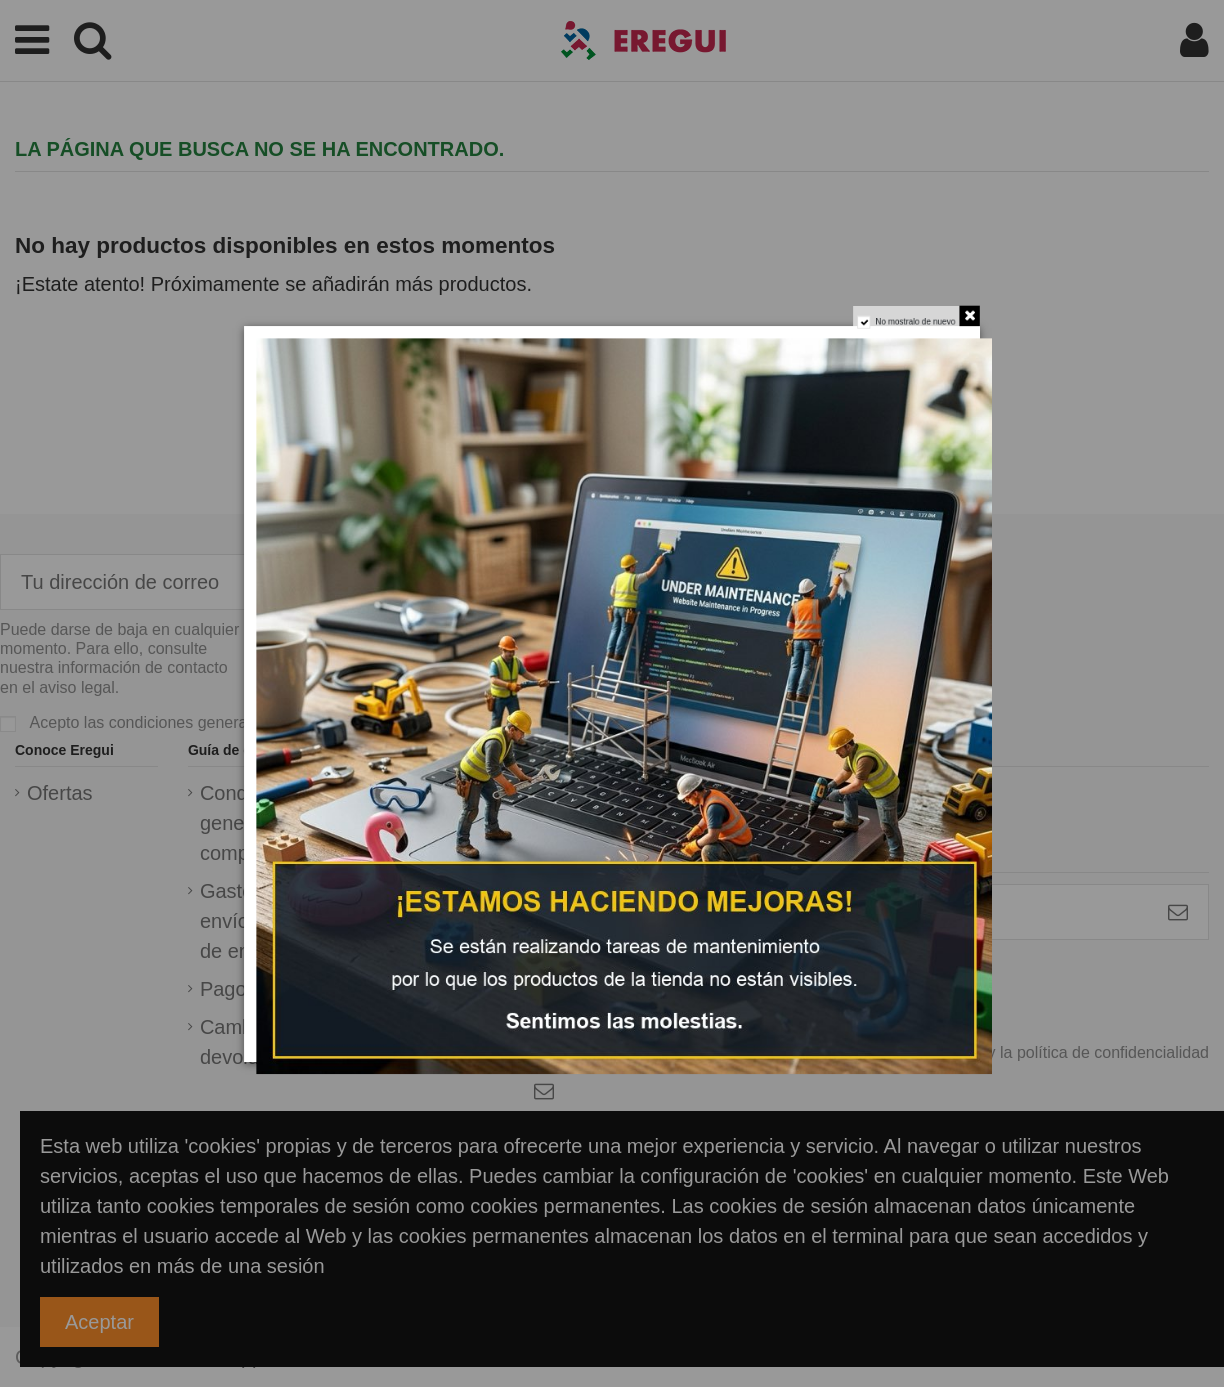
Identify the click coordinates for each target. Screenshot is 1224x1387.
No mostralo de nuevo (925, 308)
